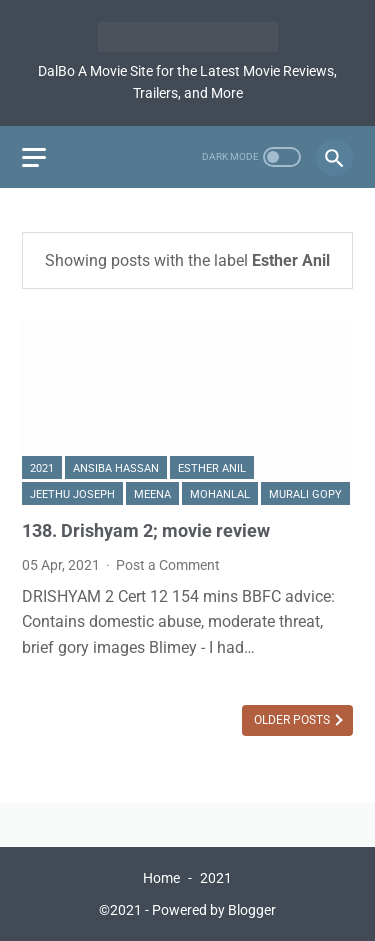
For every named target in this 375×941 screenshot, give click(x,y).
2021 (42, 468)
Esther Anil (212, 468)
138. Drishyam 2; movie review (146, 531)
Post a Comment (168, 565)
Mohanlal (220, 494)
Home (161, 878)
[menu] (34, 157)
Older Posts (293, 720)
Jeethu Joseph (72, 494)
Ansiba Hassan (116, 468)
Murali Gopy (305, 494)
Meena (152, 494)
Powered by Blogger (214, 910)
